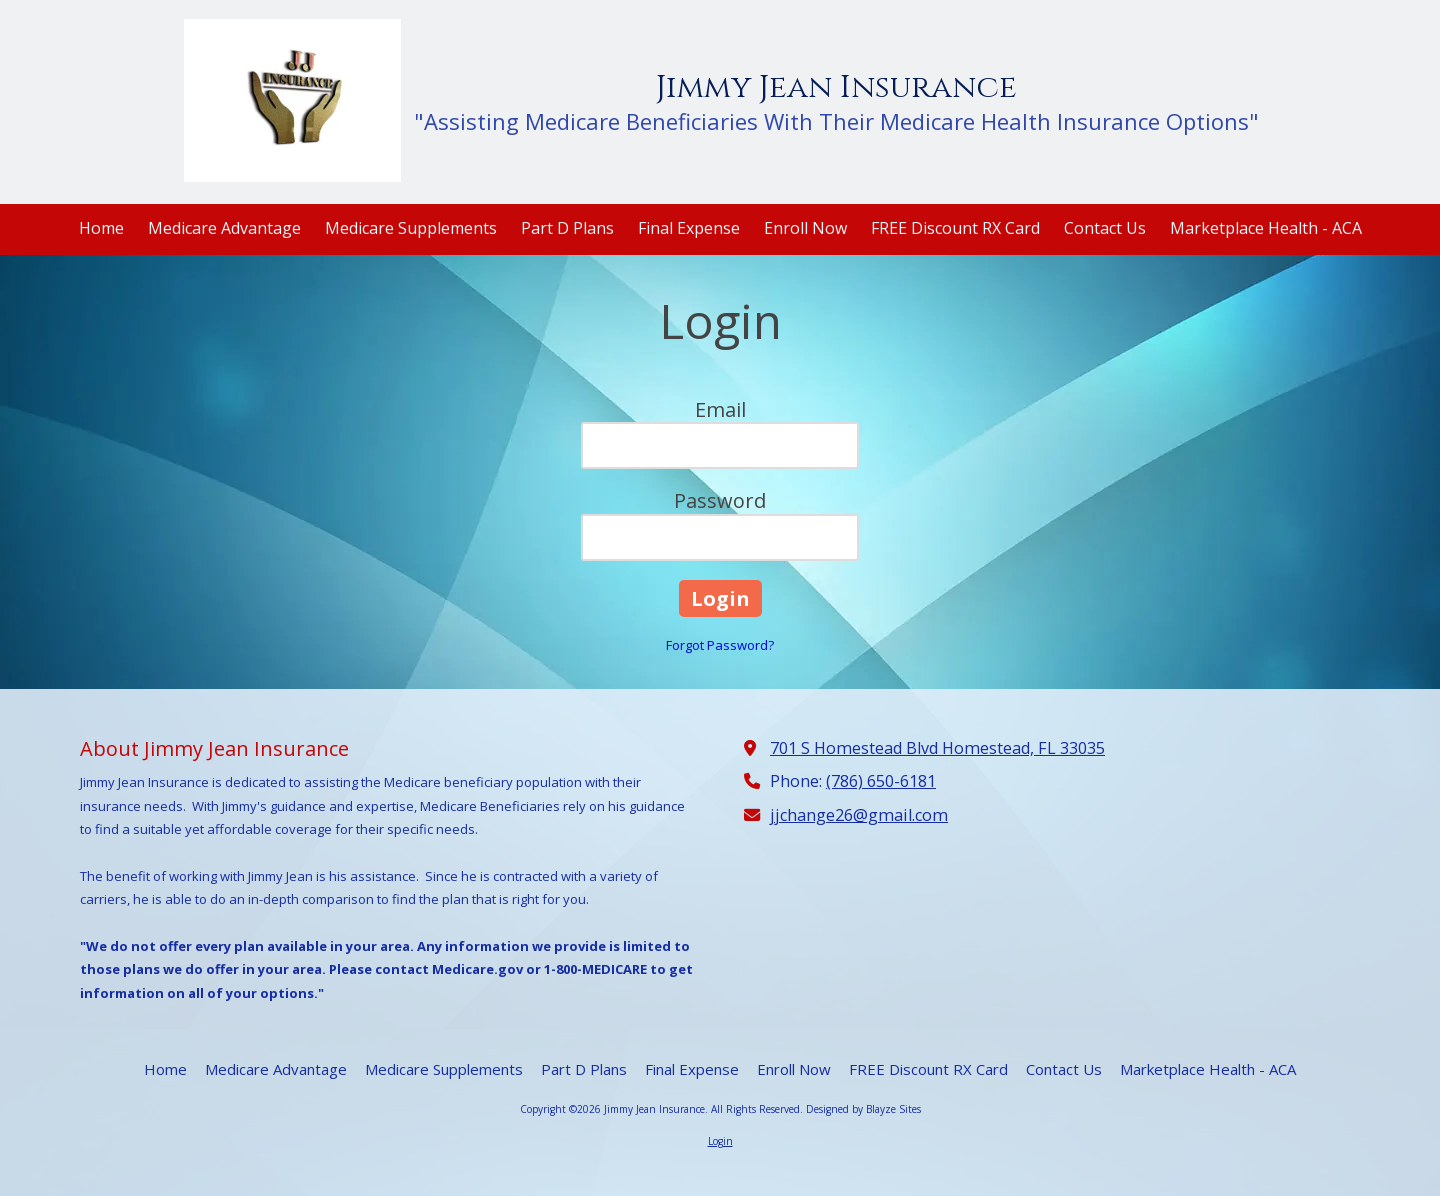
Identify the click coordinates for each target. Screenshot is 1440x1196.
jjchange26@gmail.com (859, 815)
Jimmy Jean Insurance (836, 87)
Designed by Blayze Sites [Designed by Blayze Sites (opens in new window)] (863, 1109)
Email (720, 409)
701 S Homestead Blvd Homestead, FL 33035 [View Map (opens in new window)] (937, 748)
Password (720, 500)
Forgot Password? (720, 645)
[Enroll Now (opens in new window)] (805, 229)
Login (720, 1141)
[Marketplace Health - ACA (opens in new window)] (1266, 229)
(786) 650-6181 (881, 781)
